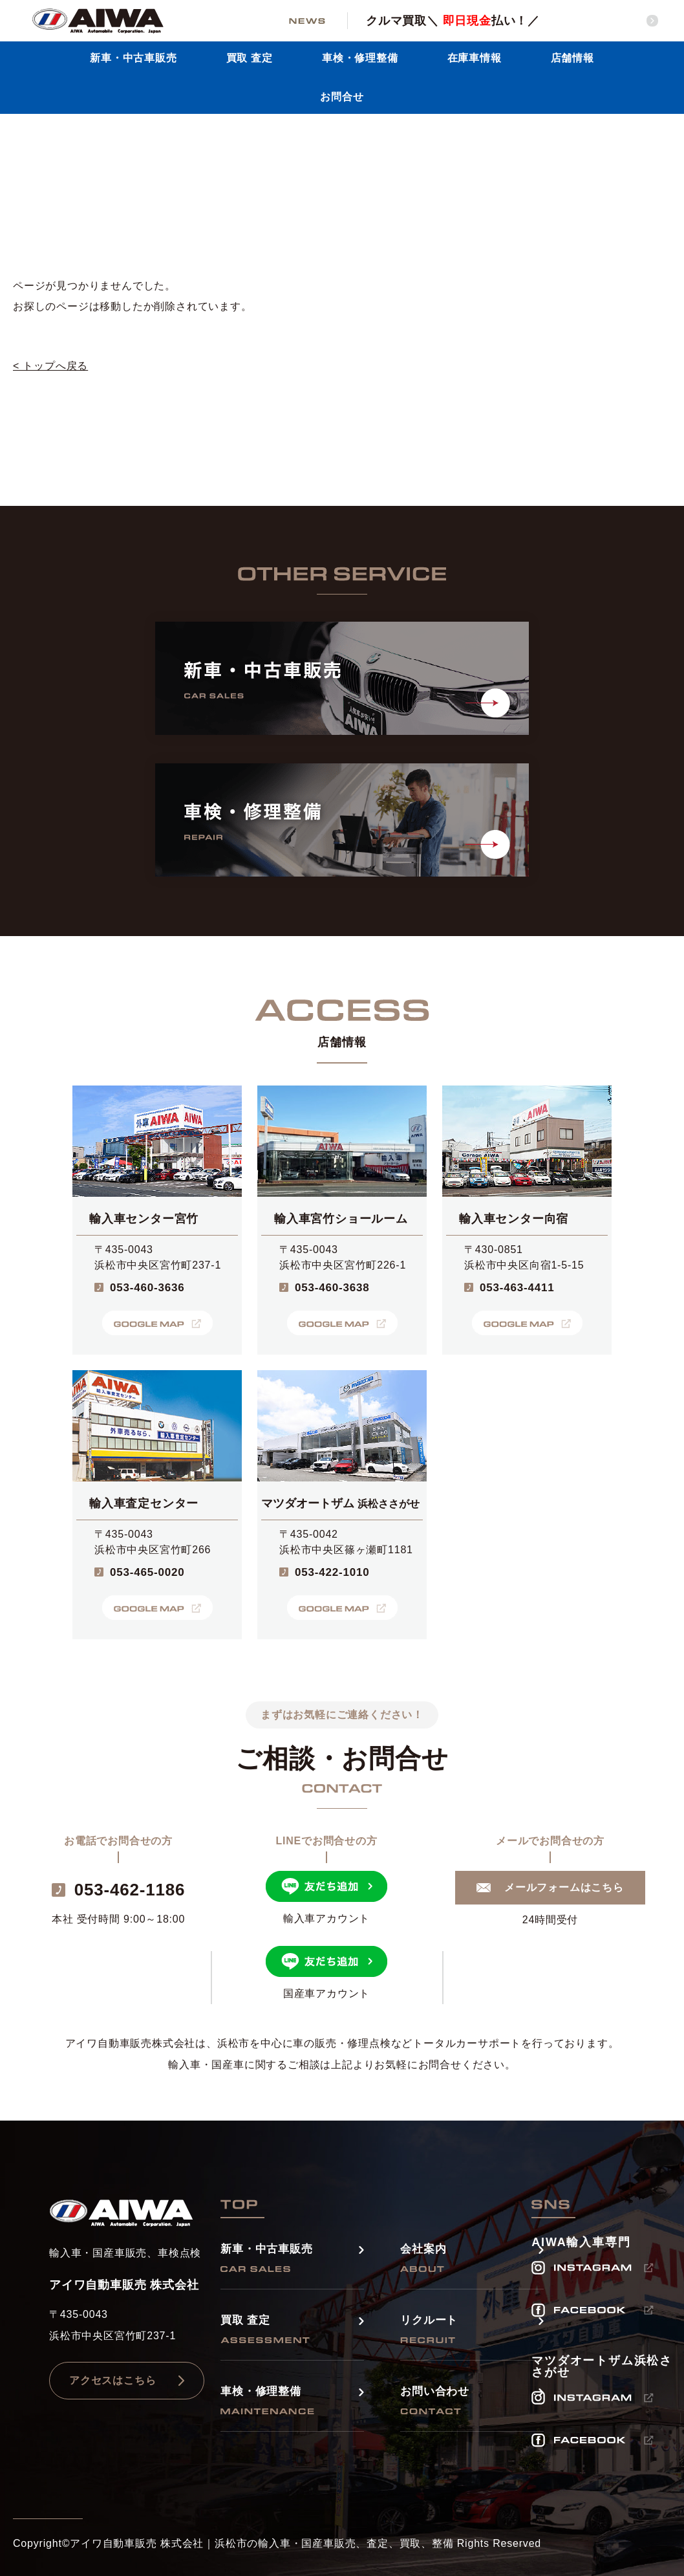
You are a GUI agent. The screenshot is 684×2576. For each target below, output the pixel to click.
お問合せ (341, 96)
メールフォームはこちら (564, 1887)
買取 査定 (249, 57)
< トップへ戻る (50, 365)
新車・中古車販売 (133, 57)
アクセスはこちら (112, 2380)
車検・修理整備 (360, 57)
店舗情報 (572, 57)
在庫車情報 (474, 57)
